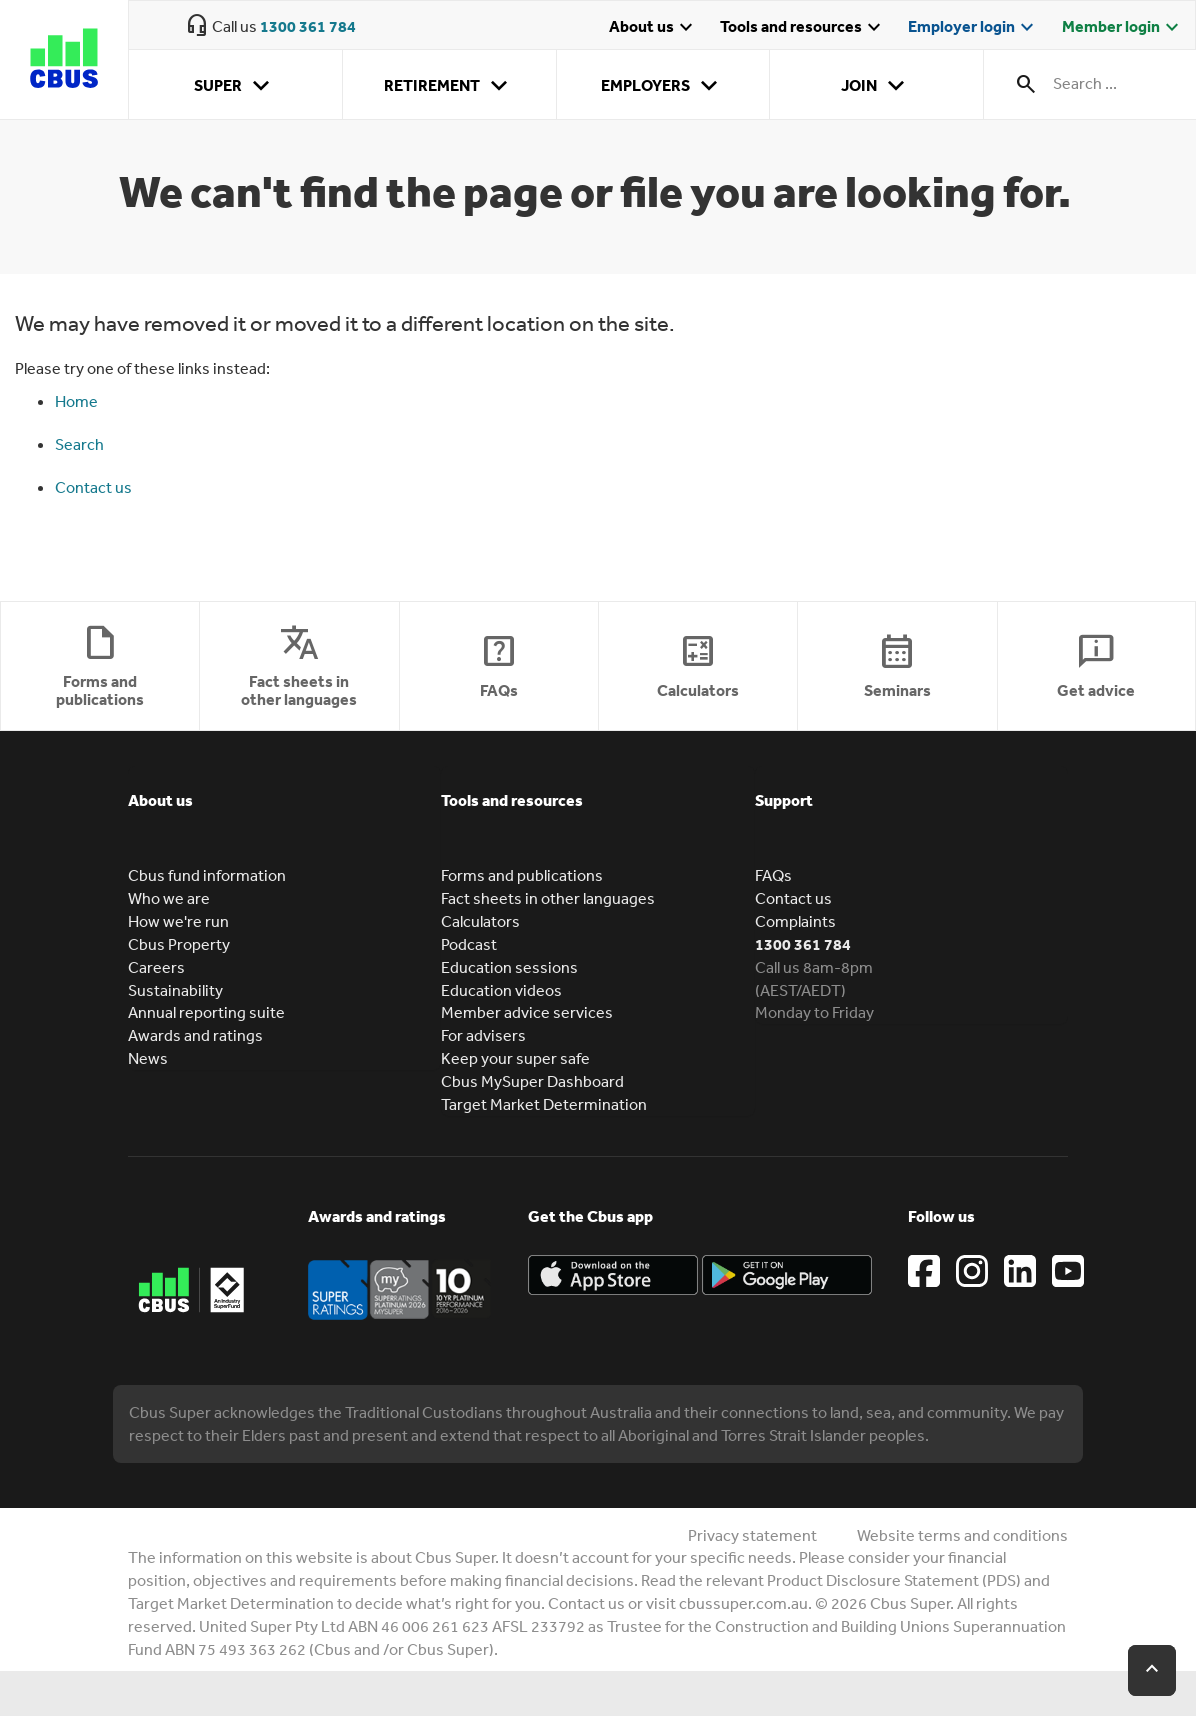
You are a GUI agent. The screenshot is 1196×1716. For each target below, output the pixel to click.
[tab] (284, 815)
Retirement (449, 86)
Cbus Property (179, 944)
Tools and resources (803, 28)
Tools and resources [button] (512, 800)
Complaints (795, 921)
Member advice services (527, 1012)
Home (76, 401)
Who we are (169, 898)
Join (876, 86)
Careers (156, 967)
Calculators (480, 921)
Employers (663, 86)
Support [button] (784, 800)
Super (235, 86)
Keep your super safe (515, 1058)
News (148, 1058)
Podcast (469, 944)
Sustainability (175, 990)
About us (653, 28)
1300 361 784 (308, 26)
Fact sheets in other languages (548, 898)
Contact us (93, 487)
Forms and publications (522, 875)
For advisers (483, 1035)
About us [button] (160, 800)
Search (79, 444)
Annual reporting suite (206, 1012)
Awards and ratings (195, 1035)
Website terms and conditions (962, 1535)
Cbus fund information (207, 875)
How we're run (178, 921)
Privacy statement (752, 1535)
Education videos (501, 990)
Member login (1123, 28)
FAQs (773, 875)
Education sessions (509, 967)
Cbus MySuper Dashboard (532, 1081)
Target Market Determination (544, 1104)
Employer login (973, 28)
